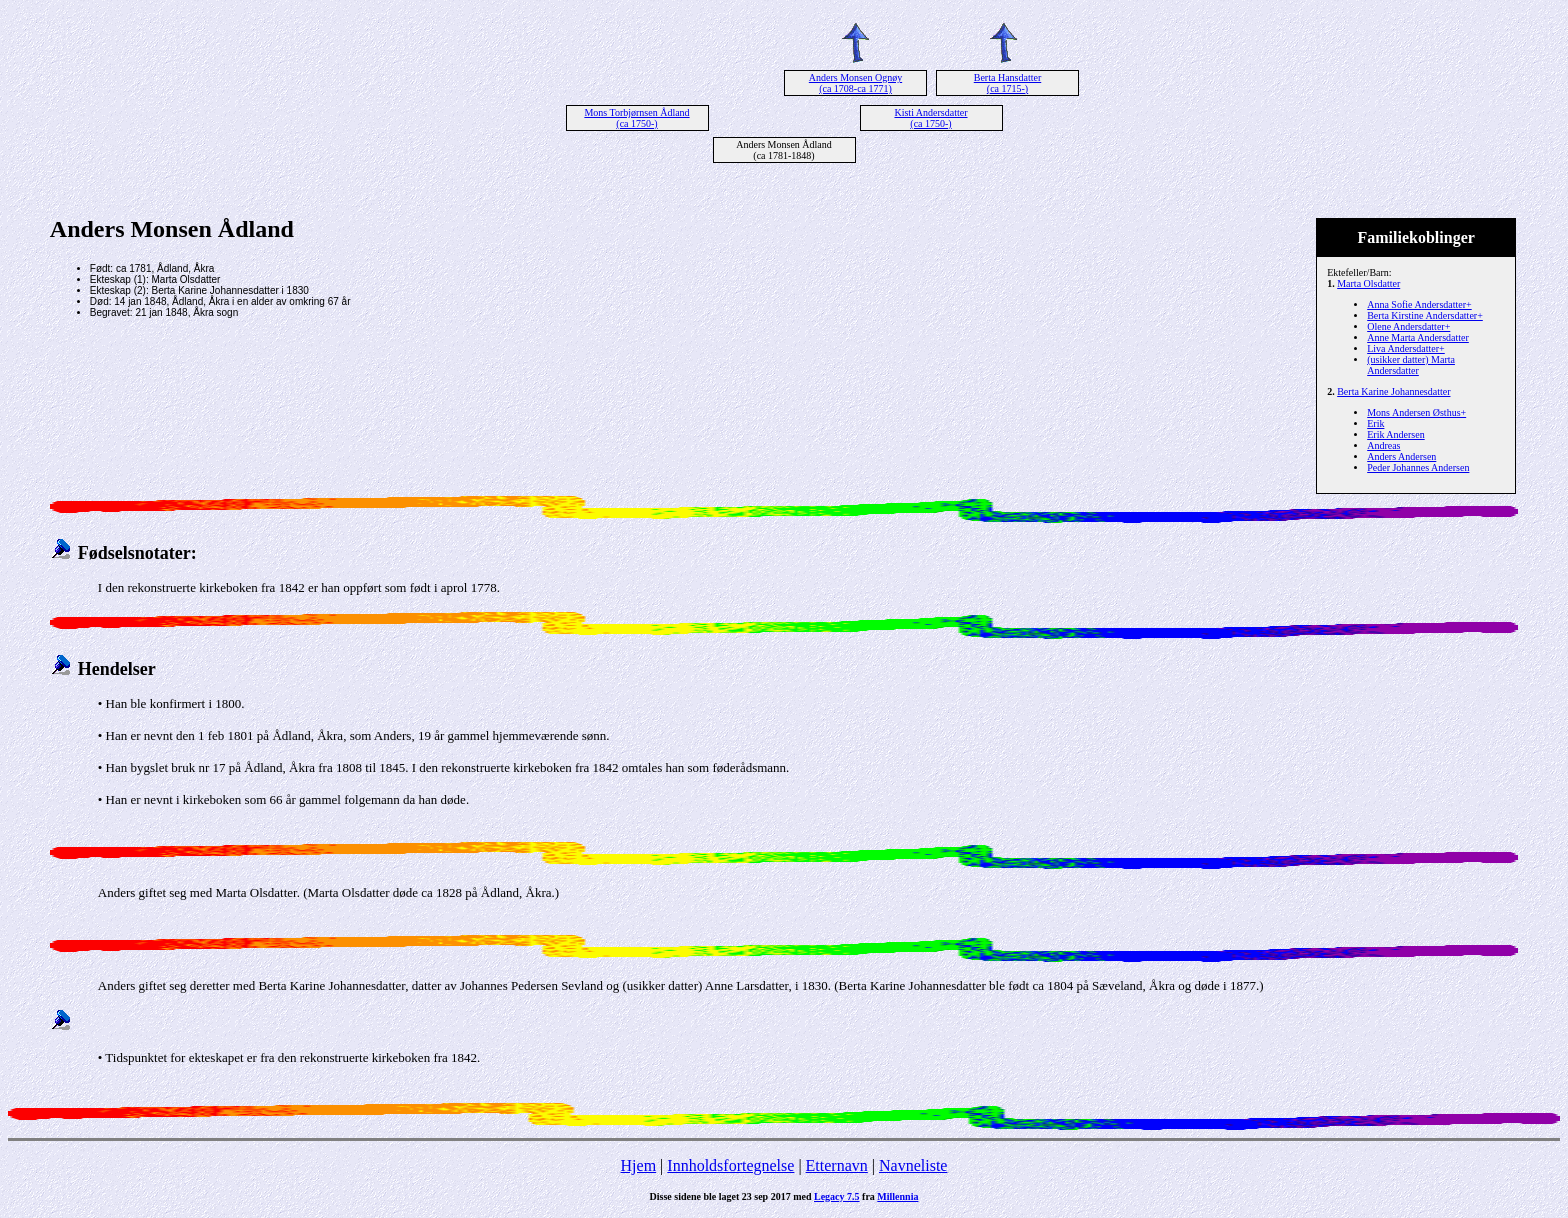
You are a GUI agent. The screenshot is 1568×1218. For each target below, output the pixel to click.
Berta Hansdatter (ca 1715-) (1007, 83)
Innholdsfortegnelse (730, 1165)
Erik (1375, 423)
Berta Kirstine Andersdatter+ (1425, 315)
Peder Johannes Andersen (1418, 467)
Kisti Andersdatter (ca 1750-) (930, 118)
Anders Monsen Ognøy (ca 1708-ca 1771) (855, 83)
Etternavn (837, 1165)
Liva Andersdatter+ (1406, 348)
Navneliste (913, 1165)
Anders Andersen (1401, 456)
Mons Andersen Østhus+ (1416, 412)
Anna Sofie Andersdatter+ (1419, 304)
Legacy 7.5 (837, 1196)
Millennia (897, 1196)
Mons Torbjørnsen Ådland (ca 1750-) (636, 118)
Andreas (1383, 445)
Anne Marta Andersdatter (1418, 337)
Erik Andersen (1396, 434)
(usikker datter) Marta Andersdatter (1411, 365)
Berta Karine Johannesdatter (1393, 391)
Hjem (639, 1165)
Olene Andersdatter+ (1408, 326)
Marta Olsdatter (1368, 283)
